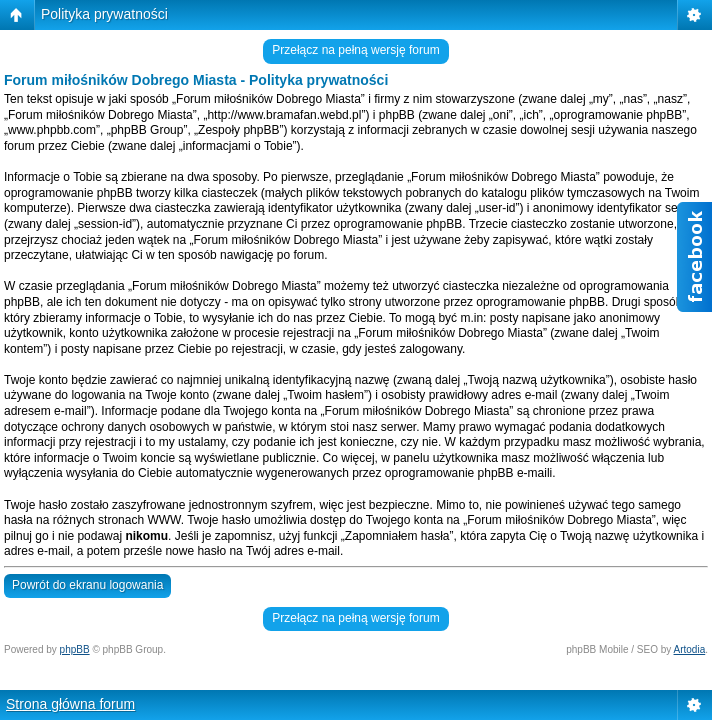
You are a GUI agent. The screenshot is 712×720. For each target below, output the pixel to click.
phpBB (75, 649)
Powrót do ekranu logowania (87, 585)
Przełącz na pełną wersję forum (355, 50)
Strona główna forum (70, 704)
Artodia (690, 649)
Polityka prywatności (104, 14)
